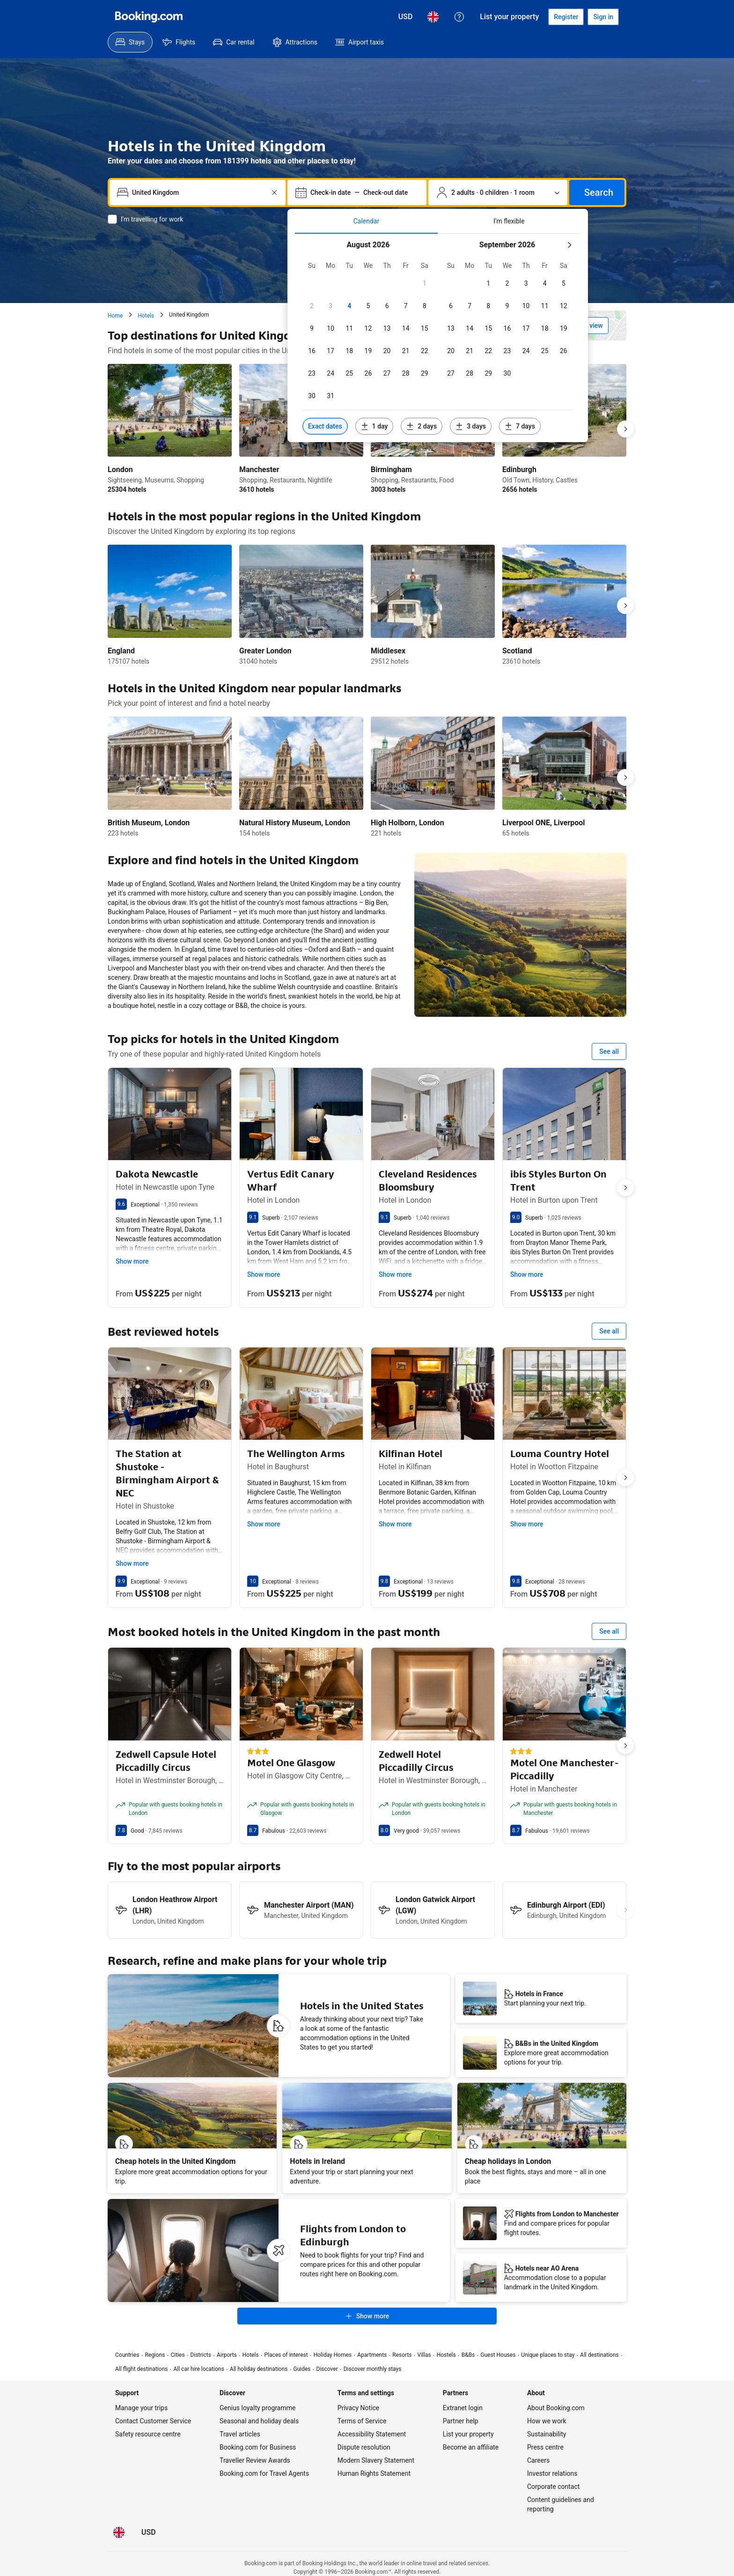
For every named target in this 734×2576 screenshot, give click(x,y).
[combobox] (198, 192)
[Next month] (569, 245)
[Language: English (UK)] (433, 17)
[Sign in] (603, 16)
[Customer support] (459, 17)
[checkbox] (424, 283)
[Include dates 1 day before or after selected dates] (374, 426)
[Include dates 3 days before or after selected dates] (471, 426)
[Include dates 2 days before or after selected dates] (421, 426)
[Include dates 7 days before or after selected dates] (520, 426)
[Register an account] (566, 16)
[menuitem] (130, 42)
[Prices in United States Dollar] (405, 17)
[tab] (366, 221)
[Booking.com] (149, 16)
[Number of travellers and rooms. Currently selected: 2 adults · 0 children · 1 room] (498, 192)
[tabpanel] (437, 338)
